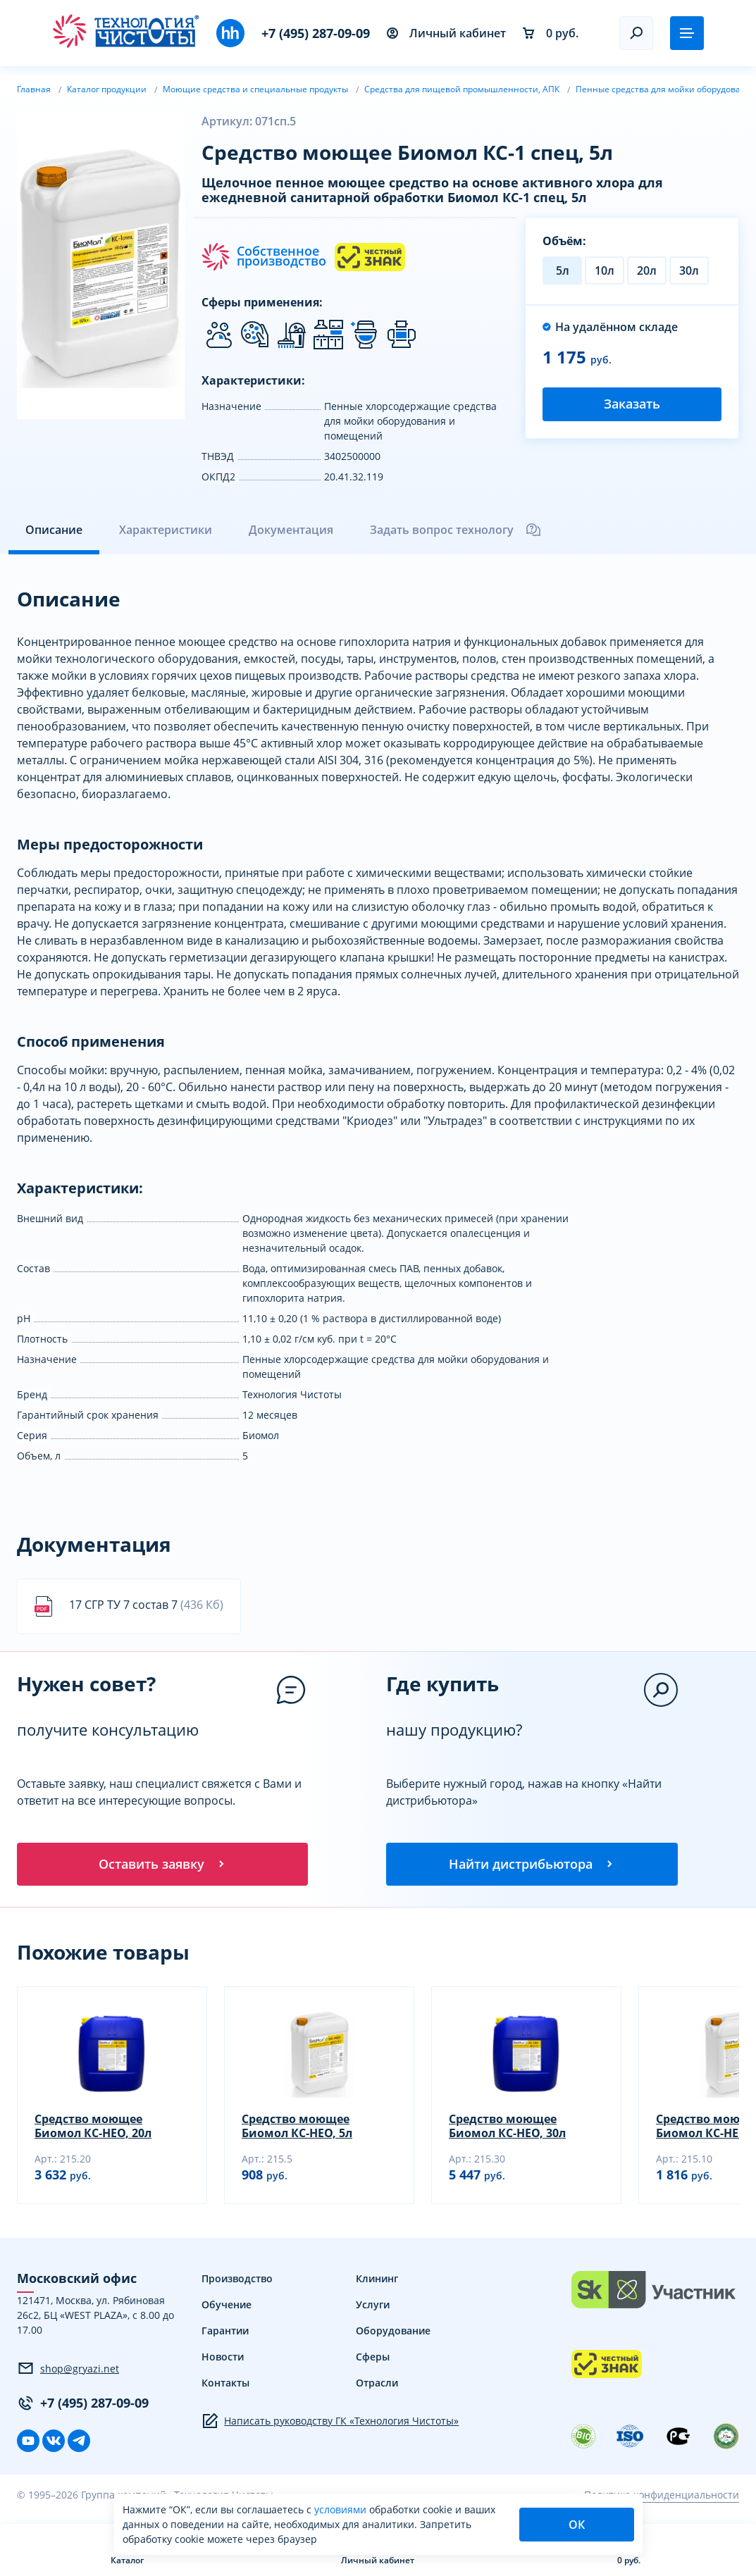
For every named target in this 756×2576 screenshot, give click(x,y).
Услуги (373, 2306)
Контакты (225, 2384)
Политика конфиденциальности (661, 2496)
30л (689, 270)
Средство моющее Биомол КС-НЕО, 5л (297, 2128)
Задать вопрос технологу (456, 529)
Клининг (377, 2280)
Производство (237, 2280)
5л (562, 270)
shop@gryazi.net (68, 2370)
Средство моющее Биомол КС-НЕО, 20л (93, 2128)
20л (647, 270)
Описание (53, 529)
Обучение (227, 2306)
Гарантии (225, 2332)
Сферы (373, 2358)
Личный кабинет (446, 33)
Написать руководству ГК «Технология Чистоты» (330, 2423)
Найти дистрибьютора (532, 1864)
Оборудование (393, 2332)
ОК (577, 2524)
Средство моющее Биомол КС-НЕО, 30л (507, 2128)
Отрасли (377, 2384)
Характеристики (165, 529)
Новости (223, 2358)
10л (604, 270)
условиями (341, 2509)
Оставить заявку (163, 1864)
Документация (291, 529)
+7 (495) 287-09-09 (315, 33)
